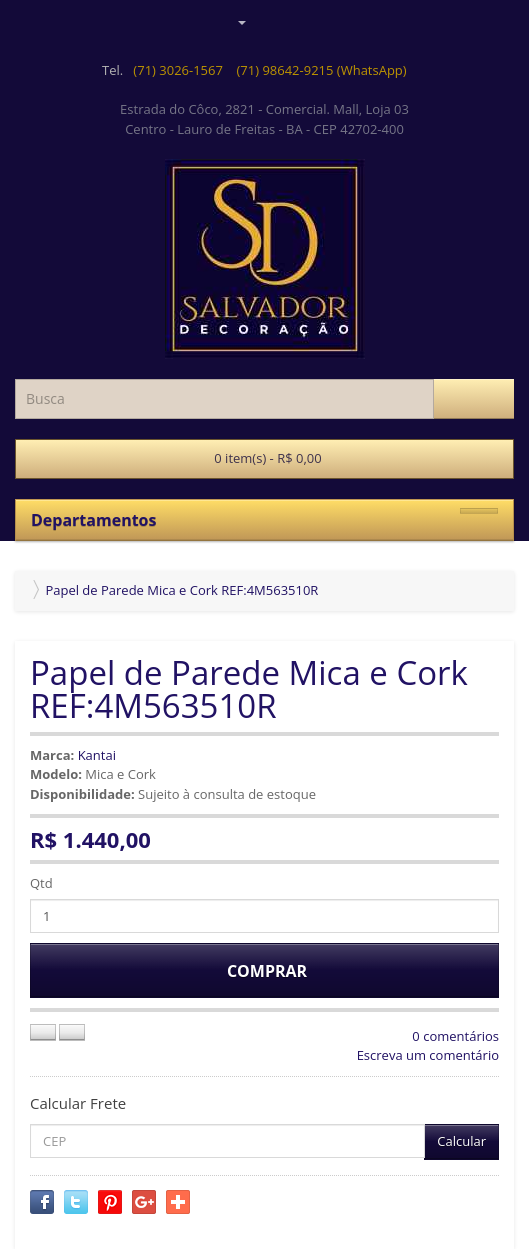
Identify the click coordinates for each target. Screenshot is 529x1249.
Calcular (461, 1141)
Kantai (97, 755)
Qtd (41, 883)
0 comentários (455, 1036)
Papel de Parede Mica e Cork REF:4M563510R (181, 590)
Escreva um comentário (428, 1055)
